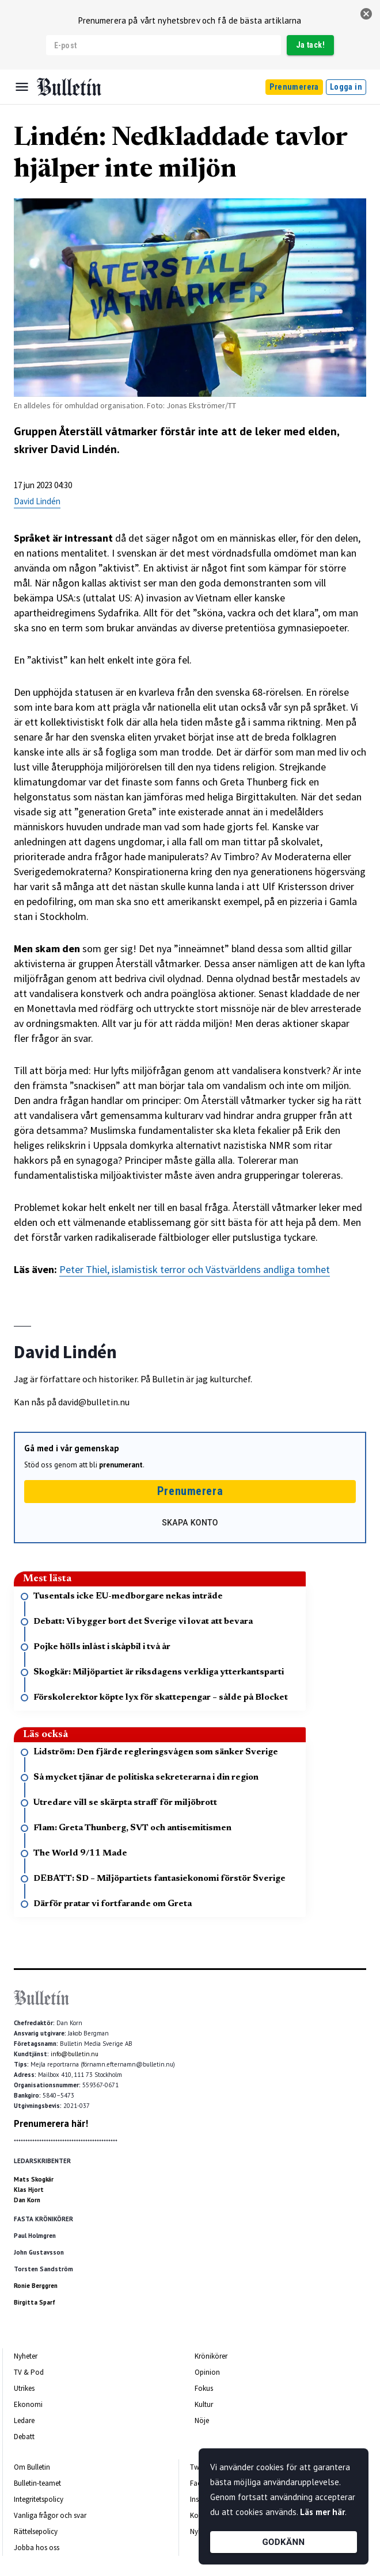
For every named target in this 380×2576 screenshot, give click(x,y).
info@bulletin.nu (74, 2054)
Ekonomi (28, 2404)
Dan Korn (27, 2200)
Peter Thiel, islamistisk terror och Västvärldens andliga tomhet (194, 1269)
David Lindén (37, 501)
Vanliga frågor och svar (50, 2515)
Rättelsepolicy (36, 2531)
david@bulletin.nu (94, 1402)
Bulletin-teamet (37, 2483)
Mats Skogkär (34, 2179)
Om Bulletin (32, 2467)
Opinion (207, 2372)
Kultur (204, 2404)
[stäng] (366, 14)
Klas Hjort (29, 2190)
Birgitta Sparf (34, 2302)
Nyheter (25, 2356)
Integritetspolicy (38, 2499)
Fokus (204, 2388)
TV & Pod (29, 2372)
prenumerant (121, 1465)
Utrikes (24, 2388)
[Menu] (22, 87)
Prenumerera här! (51, 2123)
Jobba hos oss (36, 2547)
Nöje (202, 2420)
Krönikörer (211, 2356)
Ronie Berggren (36, 2286)
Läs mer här (322, 2511)
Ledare (24, 2420)
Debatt (24, 2436)
